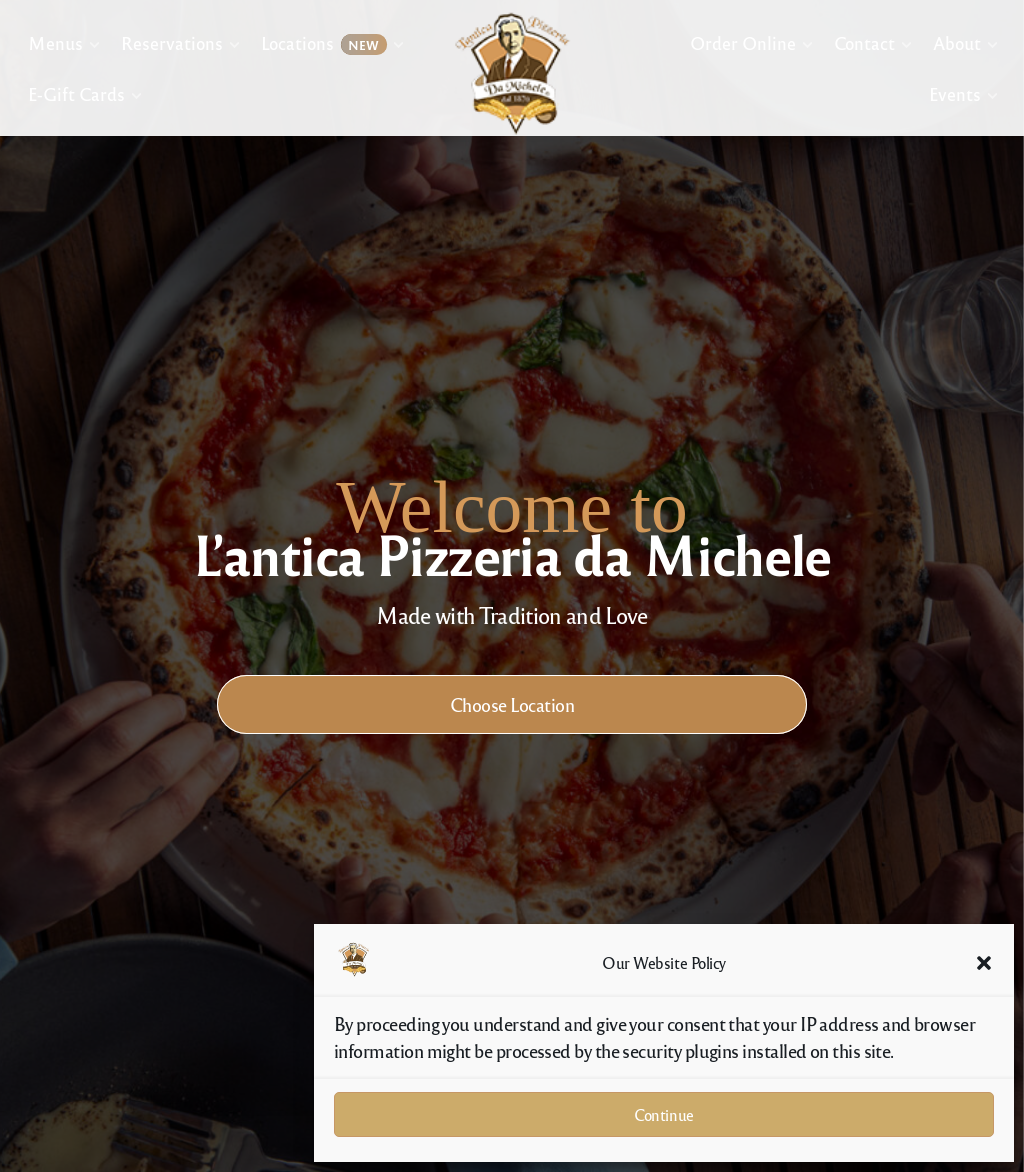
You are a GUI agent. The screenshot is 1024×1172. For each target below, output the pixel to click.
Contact (863, 42)
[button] (984, 963)
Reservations (171, 42)
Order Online (743, 42)
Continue (663, 1115)
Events (954, 93)
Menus (55, 42)
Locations (323, 43)
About (956, 42)
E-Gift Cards (76, 93)
